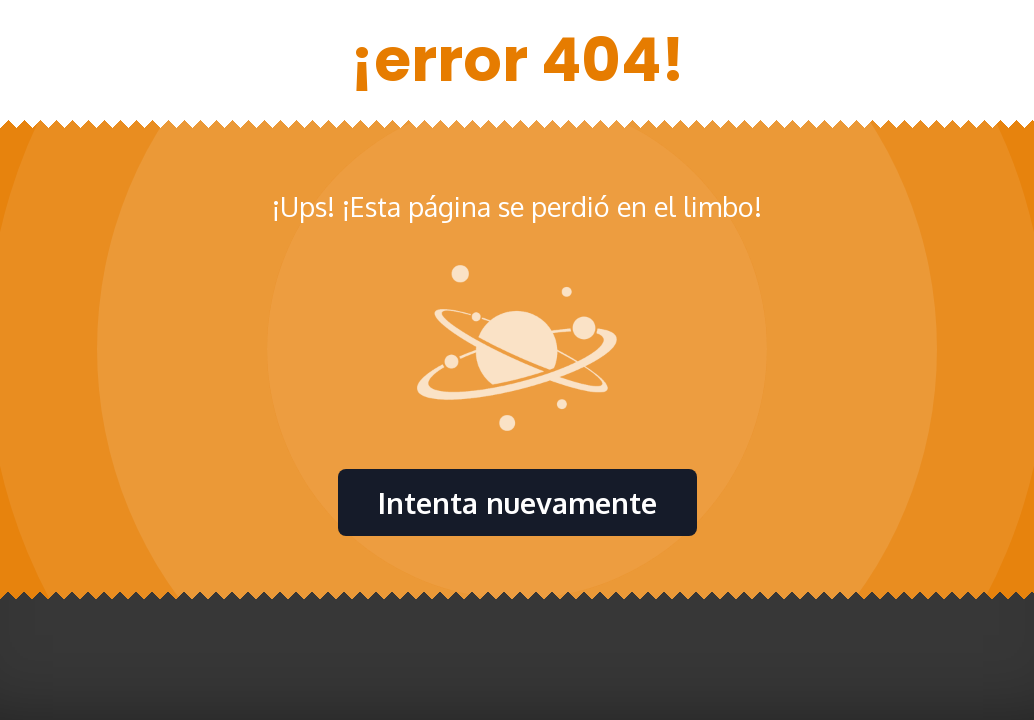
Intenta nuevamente (517, 502)
